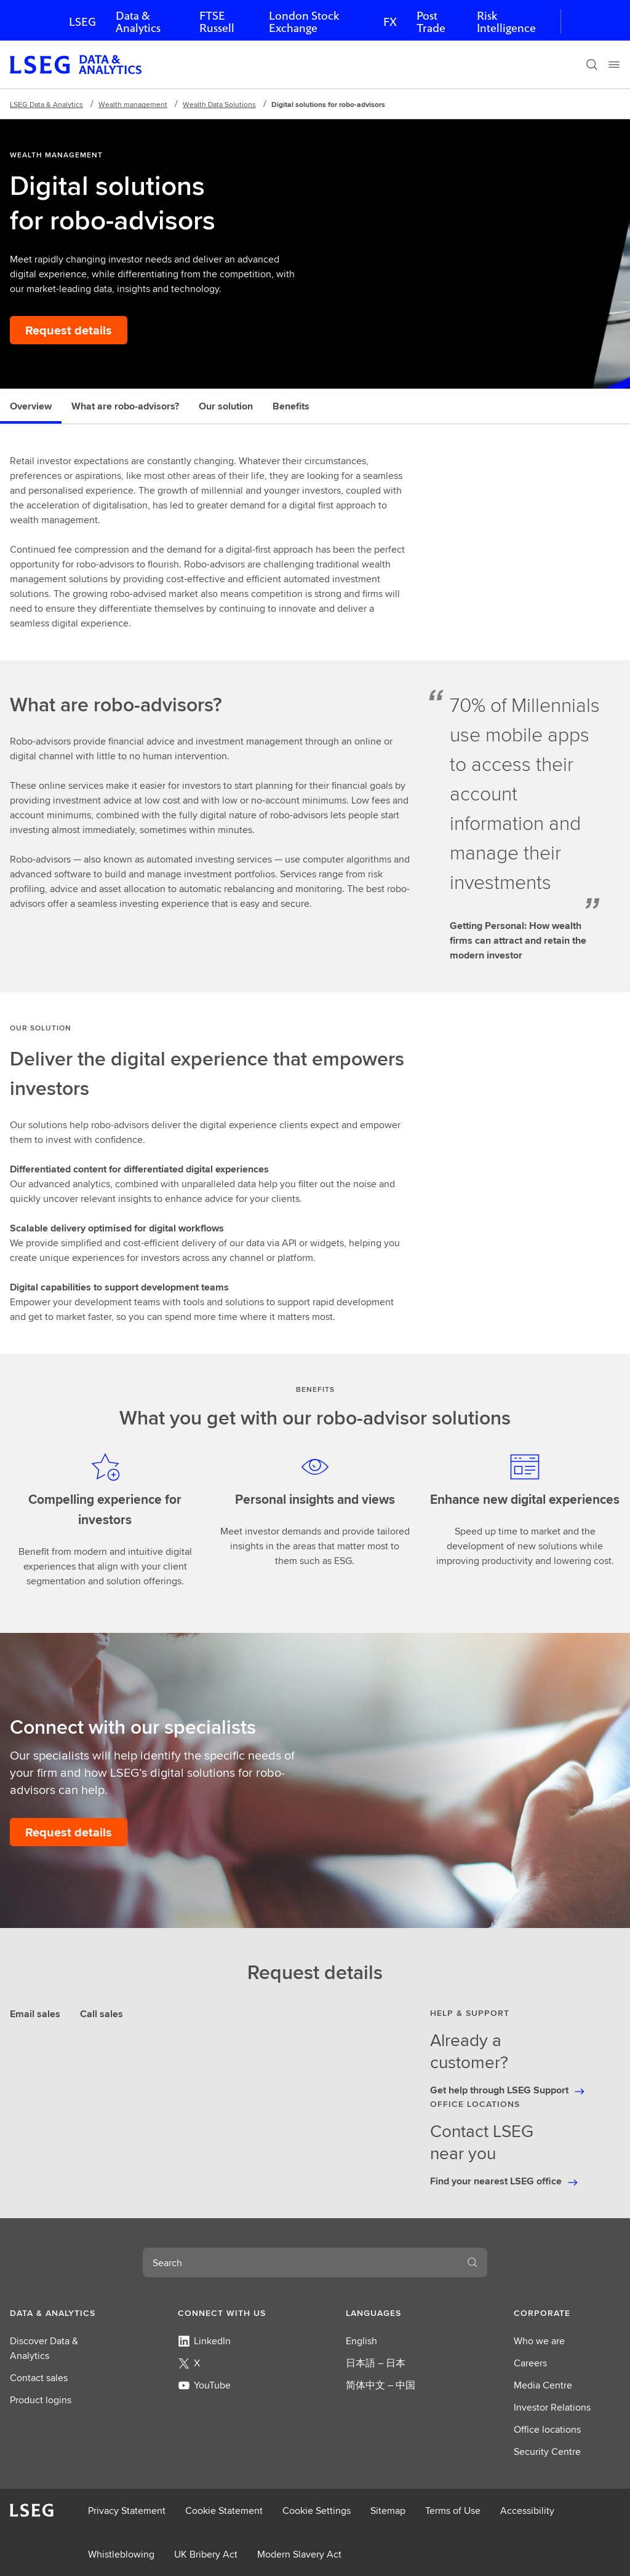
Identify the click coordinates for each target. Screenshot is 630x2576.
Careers (530, 2363)
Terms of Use (452, 2510)
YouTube (204, 2385)
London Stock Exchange (304, 22)
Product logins (40, 2400)
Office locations (547, 2429)
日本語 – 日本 (375, 2363)
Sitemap (387, 2510)
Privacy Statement (126, 2510)
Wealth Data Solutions (219, 104)
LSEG (82, 22)
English (361, 2341)
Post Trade (431, 22)
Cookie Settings (316, 2510)
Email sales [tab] (35, 2014)
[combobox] (300, 2262)
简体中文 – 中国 (380, 2385)
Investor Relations (552, 2407)
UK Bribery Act (205, 2554)
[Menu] (614, 64)
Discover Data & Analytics (44, 2348)
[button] (63, 2313)
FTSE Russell (216, 22)
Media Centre (543, 2385)
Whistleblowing (121, 2554)
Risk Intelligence (506, 22)
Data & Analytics (138, 22)
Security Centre (547, 2451)
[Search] (592, 64)
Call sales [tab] (101, 2014)
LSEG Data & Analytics (46, 104)
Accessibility (527, 2510)
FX (390, 22)
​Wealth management (132, 104)
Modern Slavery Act (299, 2554)
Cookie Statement (224, 2510)
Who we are (539, 2341)
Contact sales (39, 2378)
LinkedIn (204, 2341)
